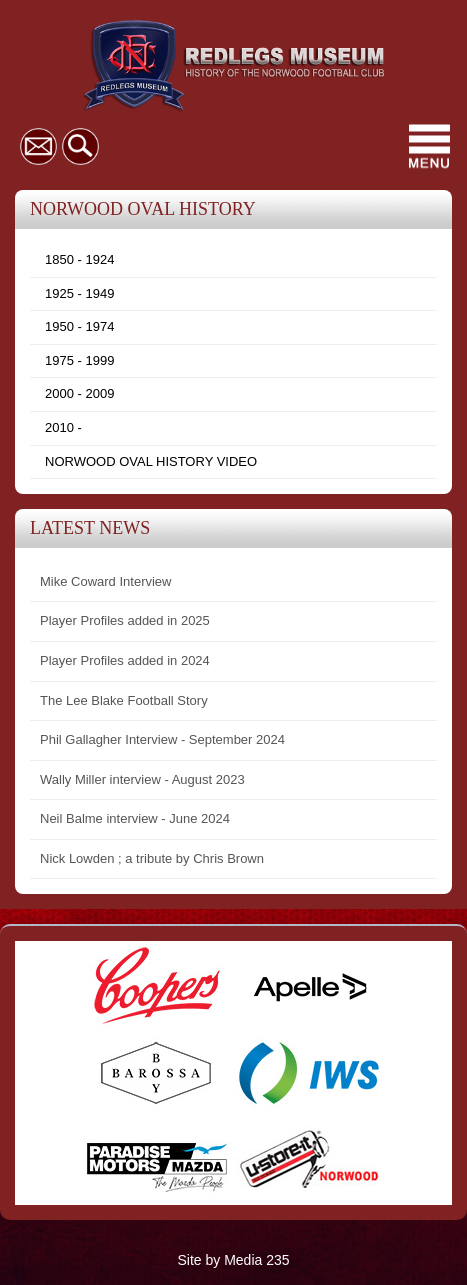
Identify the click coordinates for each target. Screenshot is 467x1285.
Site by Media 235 (233, 1260)
